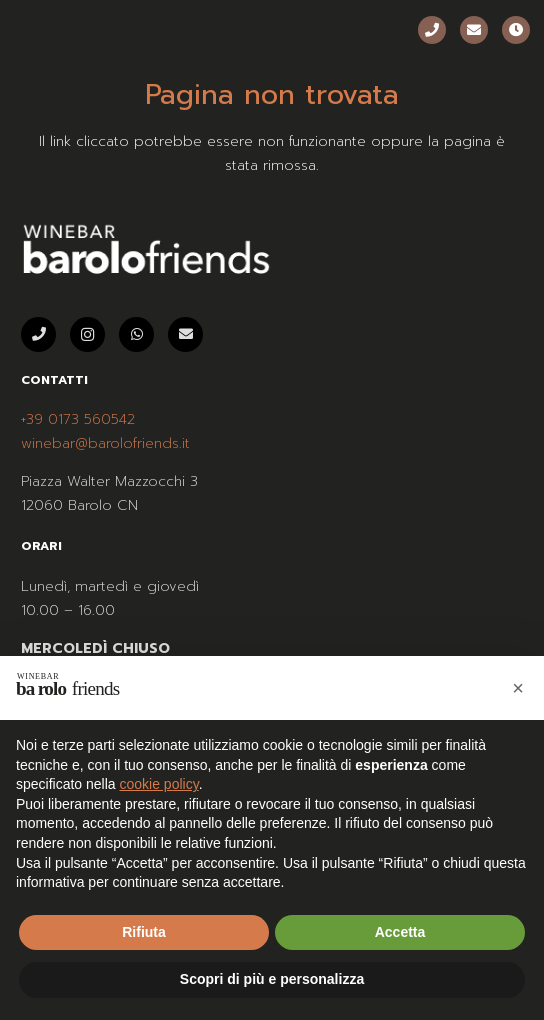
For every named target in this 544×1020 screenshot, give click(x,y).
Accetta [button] (400, 932)
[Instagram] (87, 334)
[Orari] (516, 30)
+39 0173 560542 (78, 419)
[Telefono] (432, 30)
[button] (518, 688)
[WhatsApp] (136, 334)
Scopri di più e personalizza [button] (272, 979)
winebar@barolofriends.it (105, 443)
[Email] (474, 30)
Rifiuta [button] (144, 932)
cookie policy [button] (159, 784)
